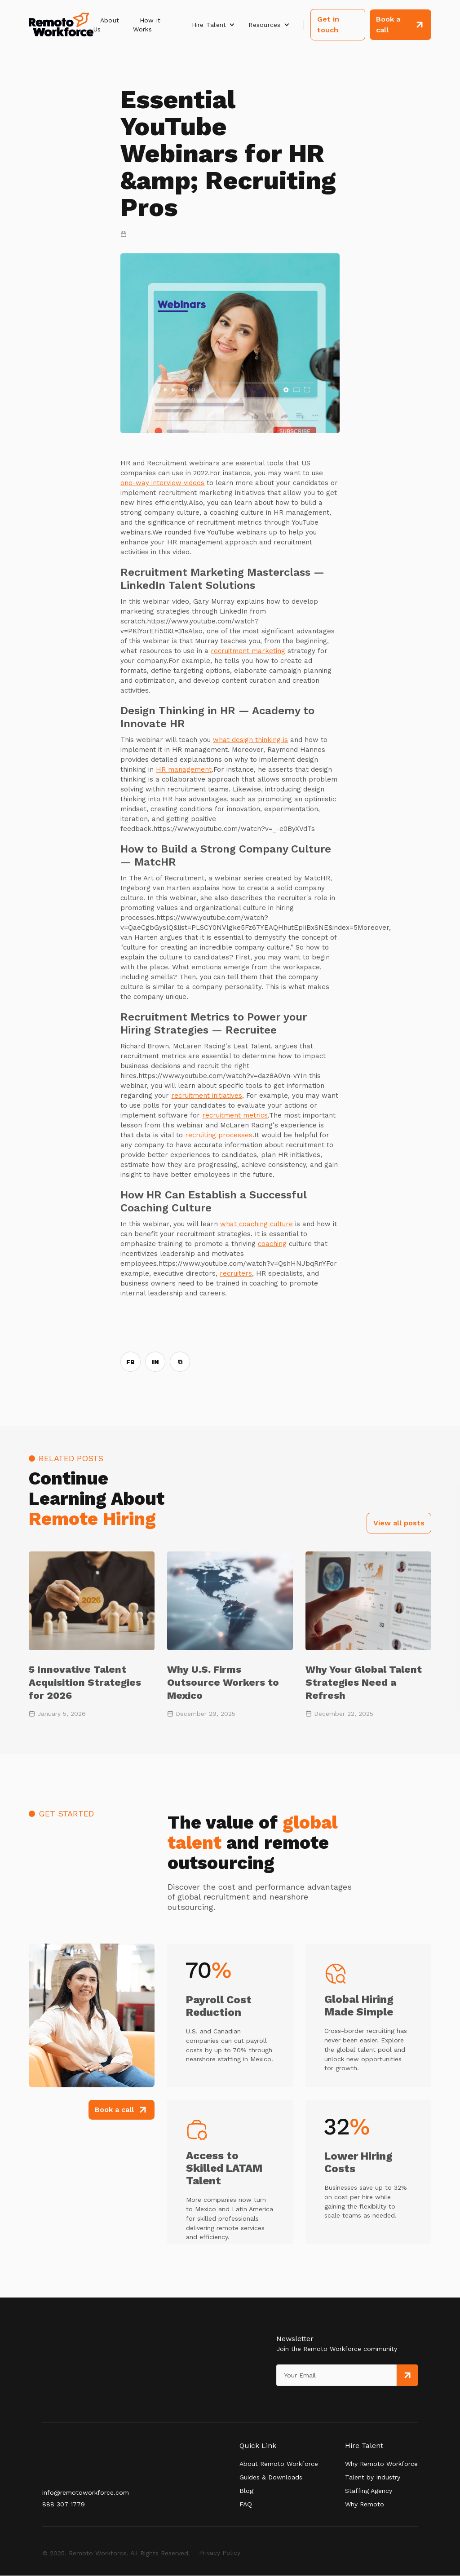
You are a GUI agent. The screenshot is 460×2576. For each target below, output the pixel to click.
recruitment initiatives (206, 1095)
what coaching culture (256, 1224)
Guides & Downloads (270, 2477)
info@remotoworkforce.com (85, 2492)
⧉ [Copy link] (180, 1361)
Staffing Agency (368, 2490)
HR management (184, 769)
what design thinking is (250, 740)
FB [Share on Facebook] (130, 1361)
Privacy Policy (219, 2552)
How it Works (147, 25)
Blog (246, 2490)
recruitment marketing (248, 651)
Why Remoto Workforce (381, 2463)
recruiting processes (218, 1135)
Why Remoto (364, 2504)
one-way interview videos (162, 483)
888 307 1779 (63, 2504)
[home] (61, 25)
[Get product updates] (336, 2375)
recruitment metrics (235, 1115)
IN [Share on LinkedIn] (155, 1361)
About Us (106, 25)
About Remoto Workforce (278, 2463)
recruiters (236, 1273)
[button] (213, 24)
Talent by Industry (372, 2477)
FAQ (245, 2504)
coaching (272, 1244)
